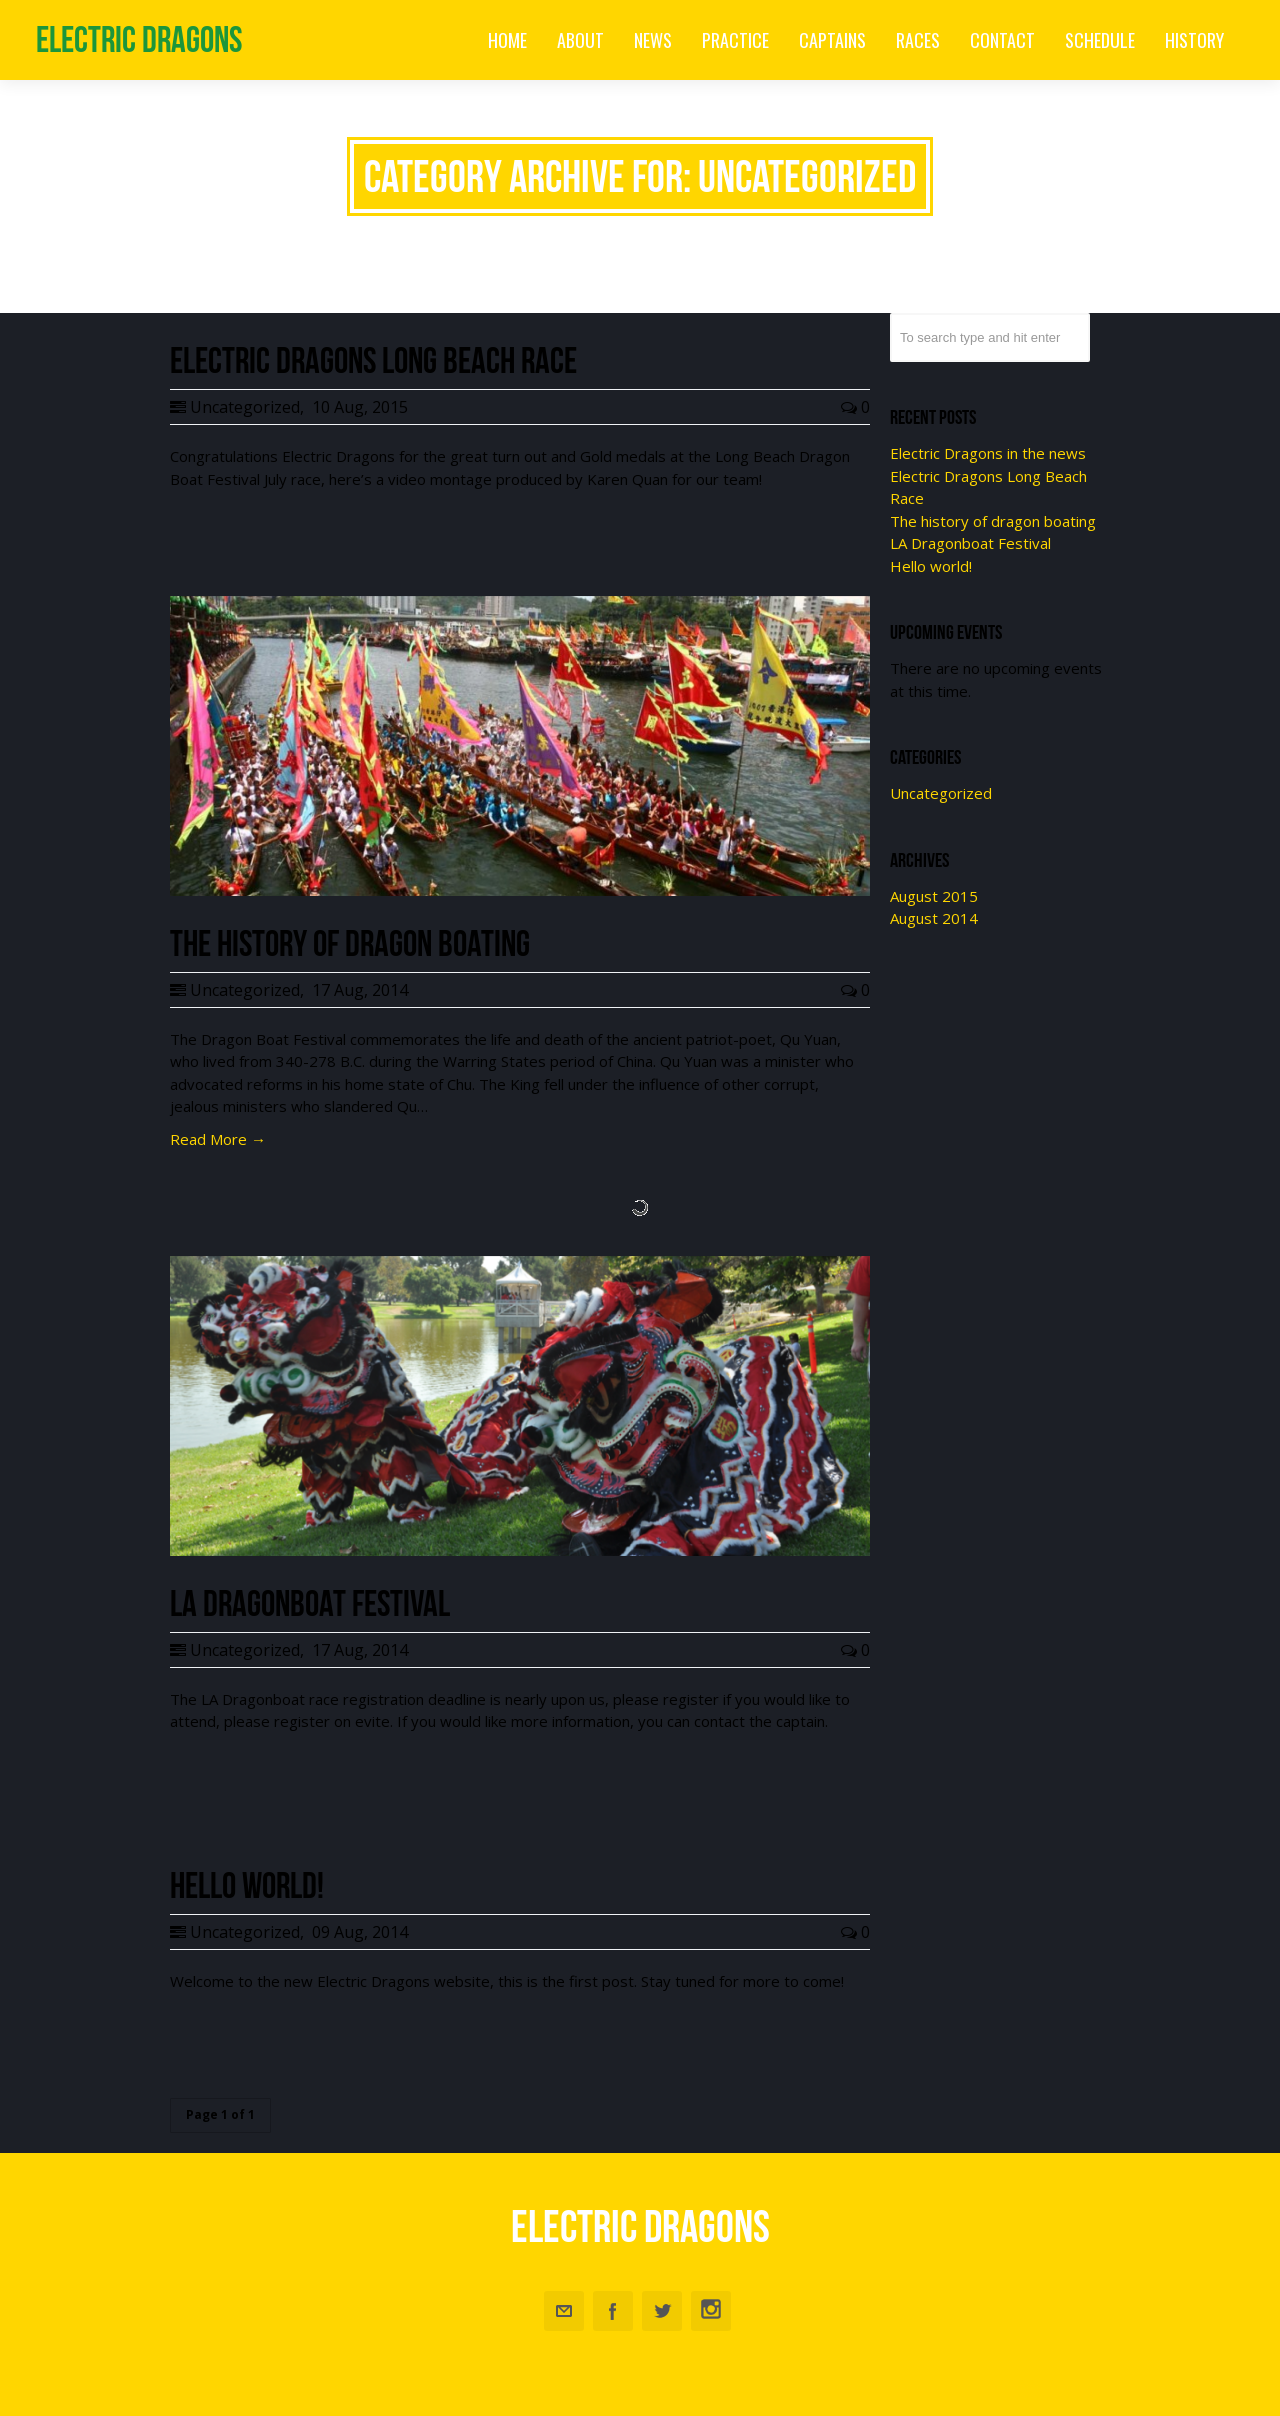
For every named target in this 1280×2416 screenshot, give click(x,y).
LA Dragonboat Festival (970, 543)
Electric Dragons (139, 39)
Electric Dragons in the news (988, 453)
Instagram (711, 2311)
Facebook (613, 2311)
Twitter (662, 2311)
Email (564, 2311)
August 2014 (934, 918)
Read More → (218, 1139)
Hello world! (931, 566)
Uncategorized (245, 407)
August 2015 (934, 896)
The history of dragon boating (993, 521)
